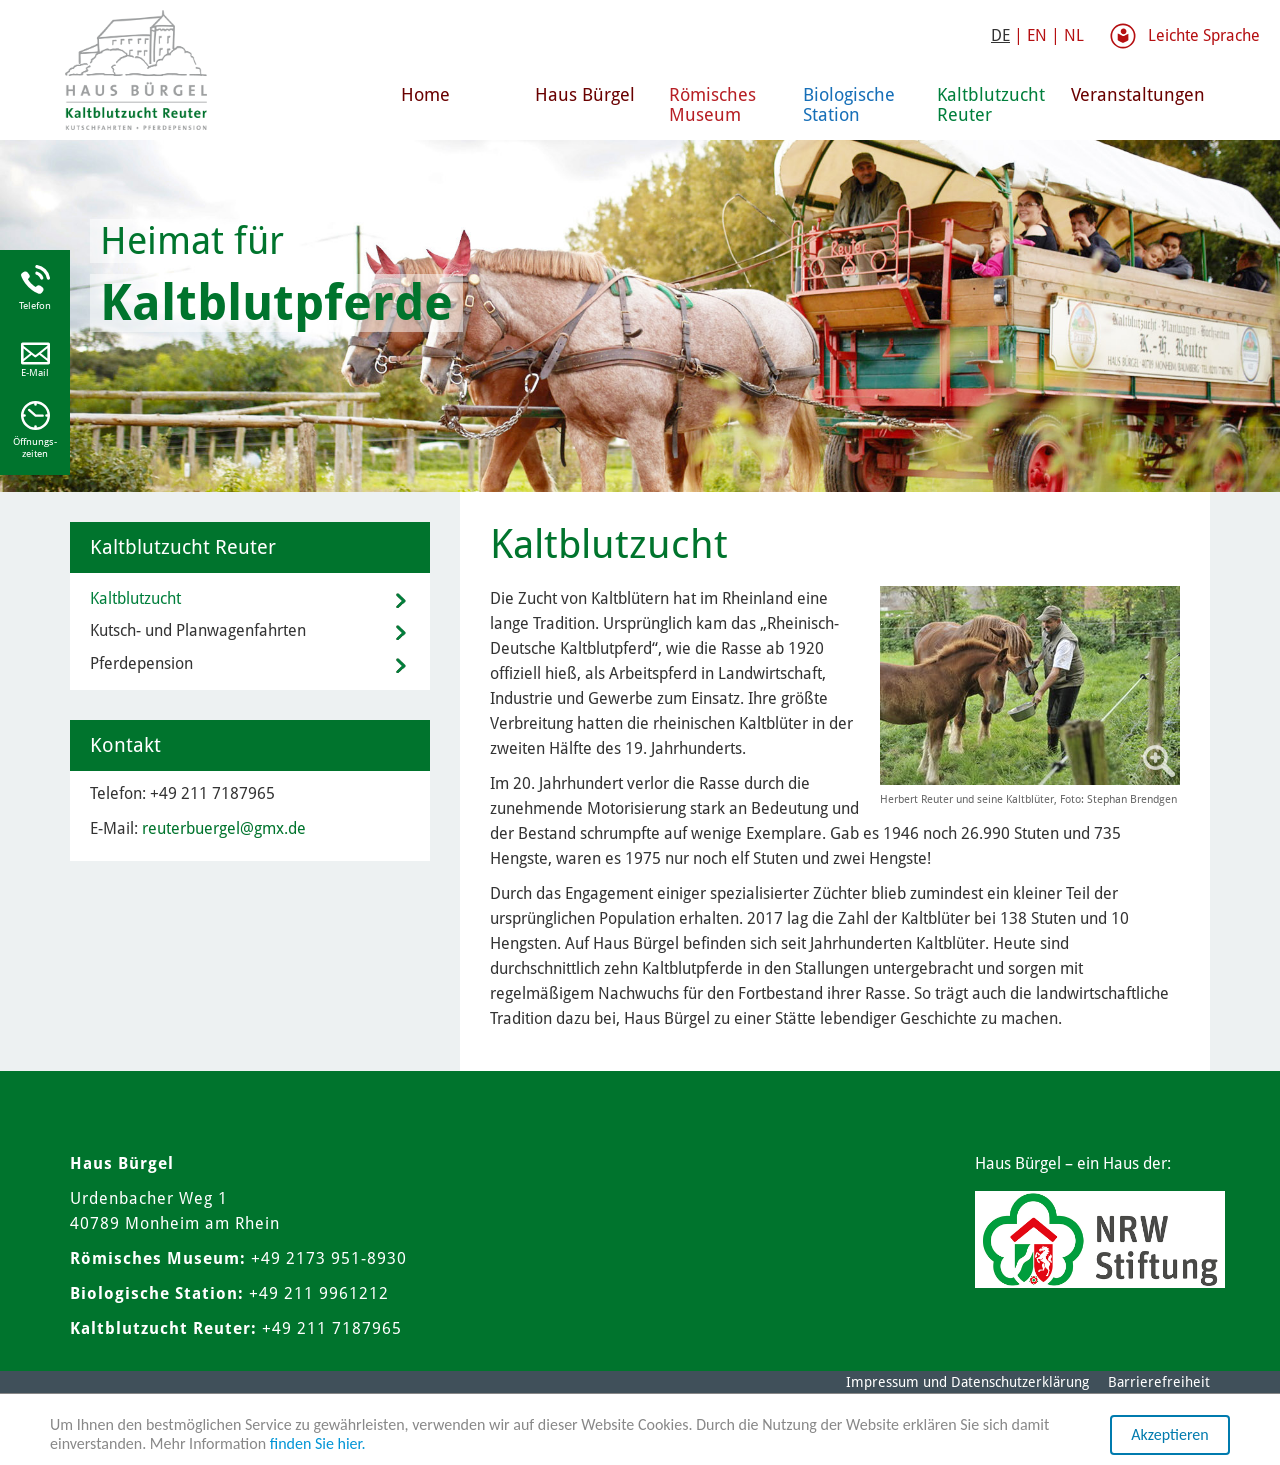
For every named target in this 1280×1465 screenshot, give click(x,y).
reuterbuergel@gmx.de (224, 828)
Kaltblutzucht (135, 598)
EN (1037, 35)
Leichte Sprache (1204, 35)
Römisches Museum (712, 104)
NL (1074, 35)
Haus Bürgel (585, 94)
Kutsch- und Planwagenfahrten (198, 630)
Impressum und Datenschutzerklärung (967, 1382)
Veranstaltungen (1130, 94)
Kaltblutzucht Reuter (991, 104)
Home (425, 94)
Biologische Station (849, 104)
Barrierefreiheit (1159, 1382)
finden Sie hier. (318, 1443)
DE (1000, 35)
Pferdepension (141, 663)
